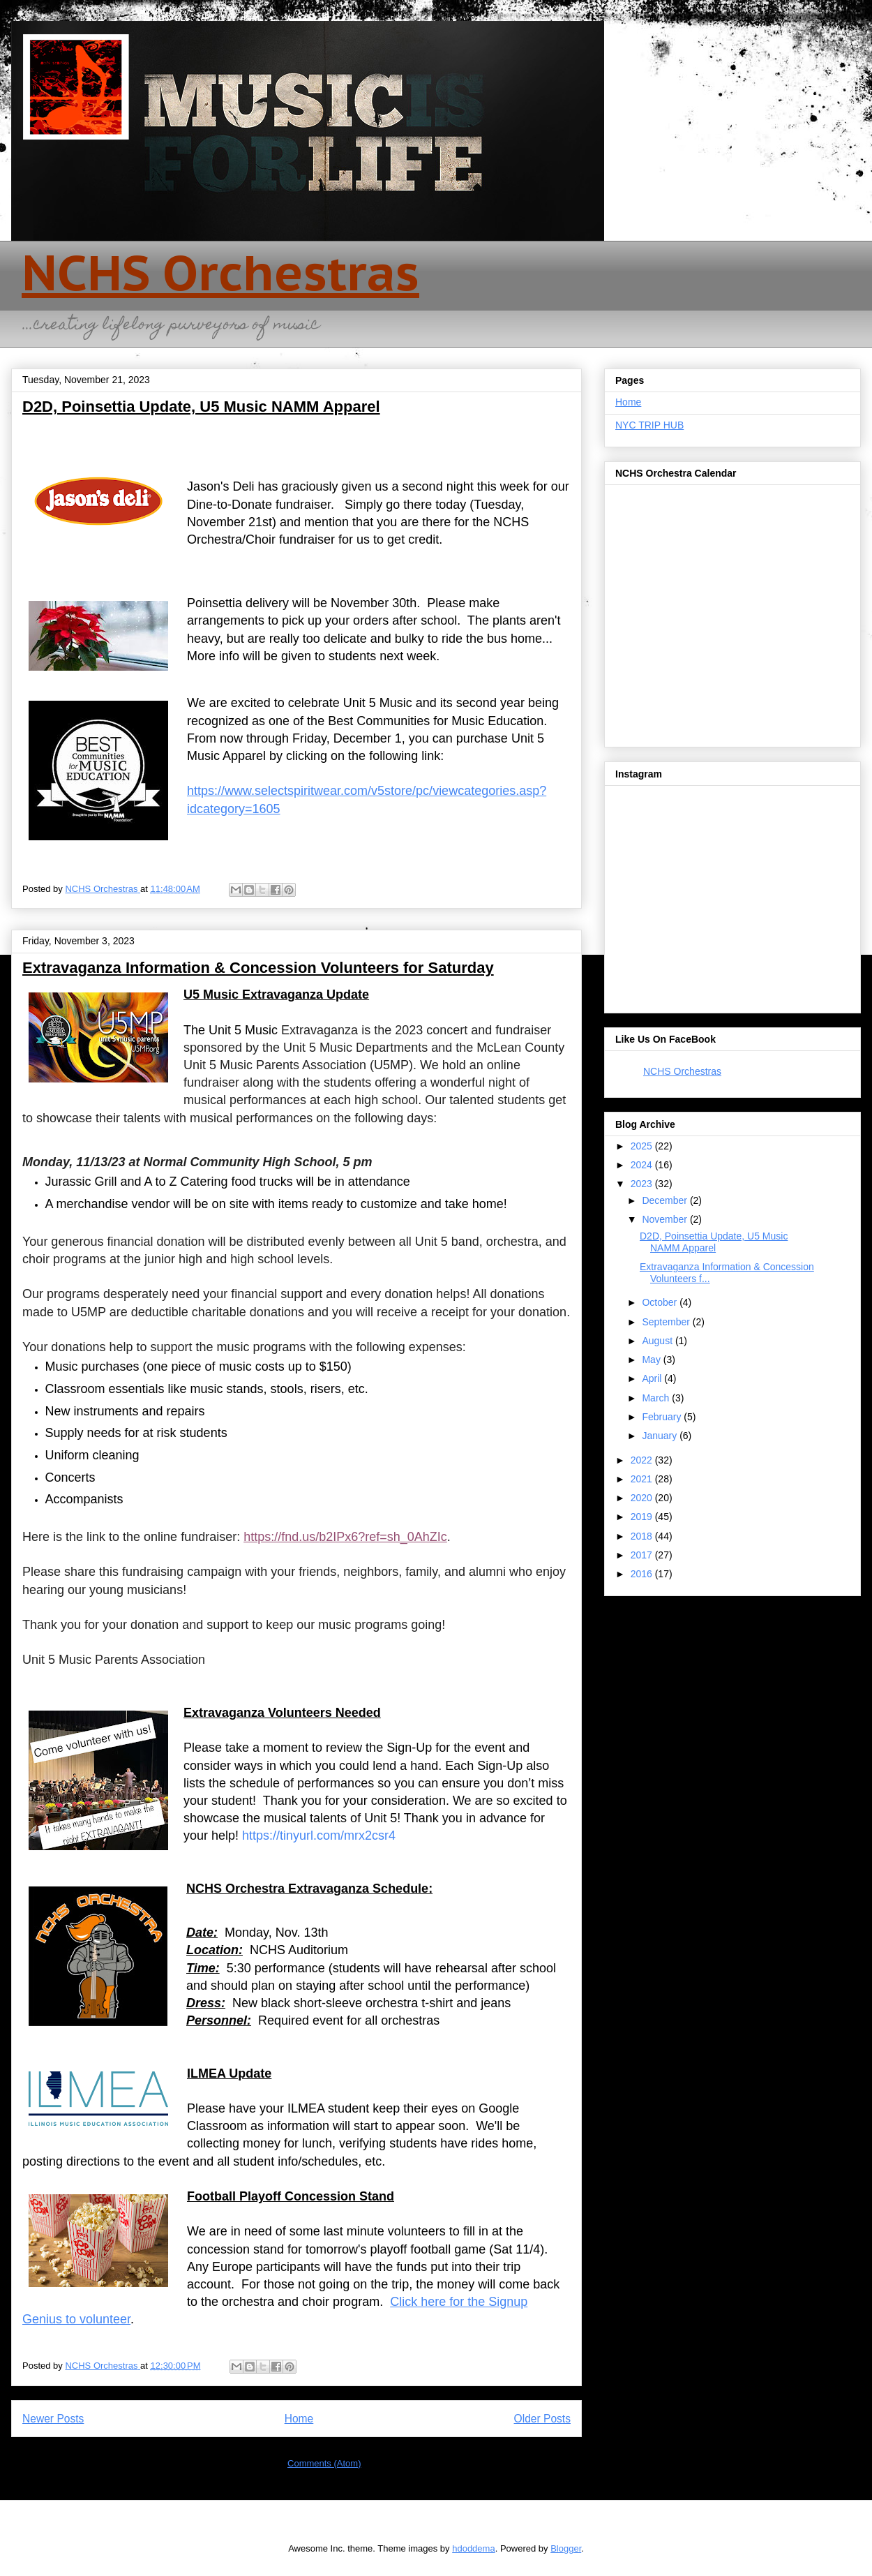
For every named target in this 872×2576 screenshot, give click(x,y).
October (660, 1302)
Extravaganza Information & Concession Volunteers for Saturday (258, 967)
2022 (643, 1460)
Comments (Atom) (324, 2463)
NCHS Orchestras (220, 272)
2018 (643, 1536)
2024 (643, 1164)
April (653, 1378)
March (657, 1398)
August (658, 1340)
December (665, 1200)
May (652, 1359)
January (660, 1435)
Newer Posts (53, 2419)
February (663, 1416)
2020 (643, 1497)
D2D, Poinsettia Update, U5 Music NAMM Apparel (201, 406)
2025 (643, 1146)
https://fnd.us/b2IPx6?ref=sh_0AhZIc (345, 1537)
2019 (643, 1516)
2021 (643, 1478)
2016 (643, 1573)
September (667, 1321)
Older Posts (542, 2419)
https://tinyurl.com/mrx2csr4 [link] (319, 1835)
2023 (643, 1183)
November (665, 1219)
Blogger (565, 2548)
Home (299, 2419)
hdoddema (473, 2548)
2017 (643, 1555)
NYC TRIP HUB (649, 425)
